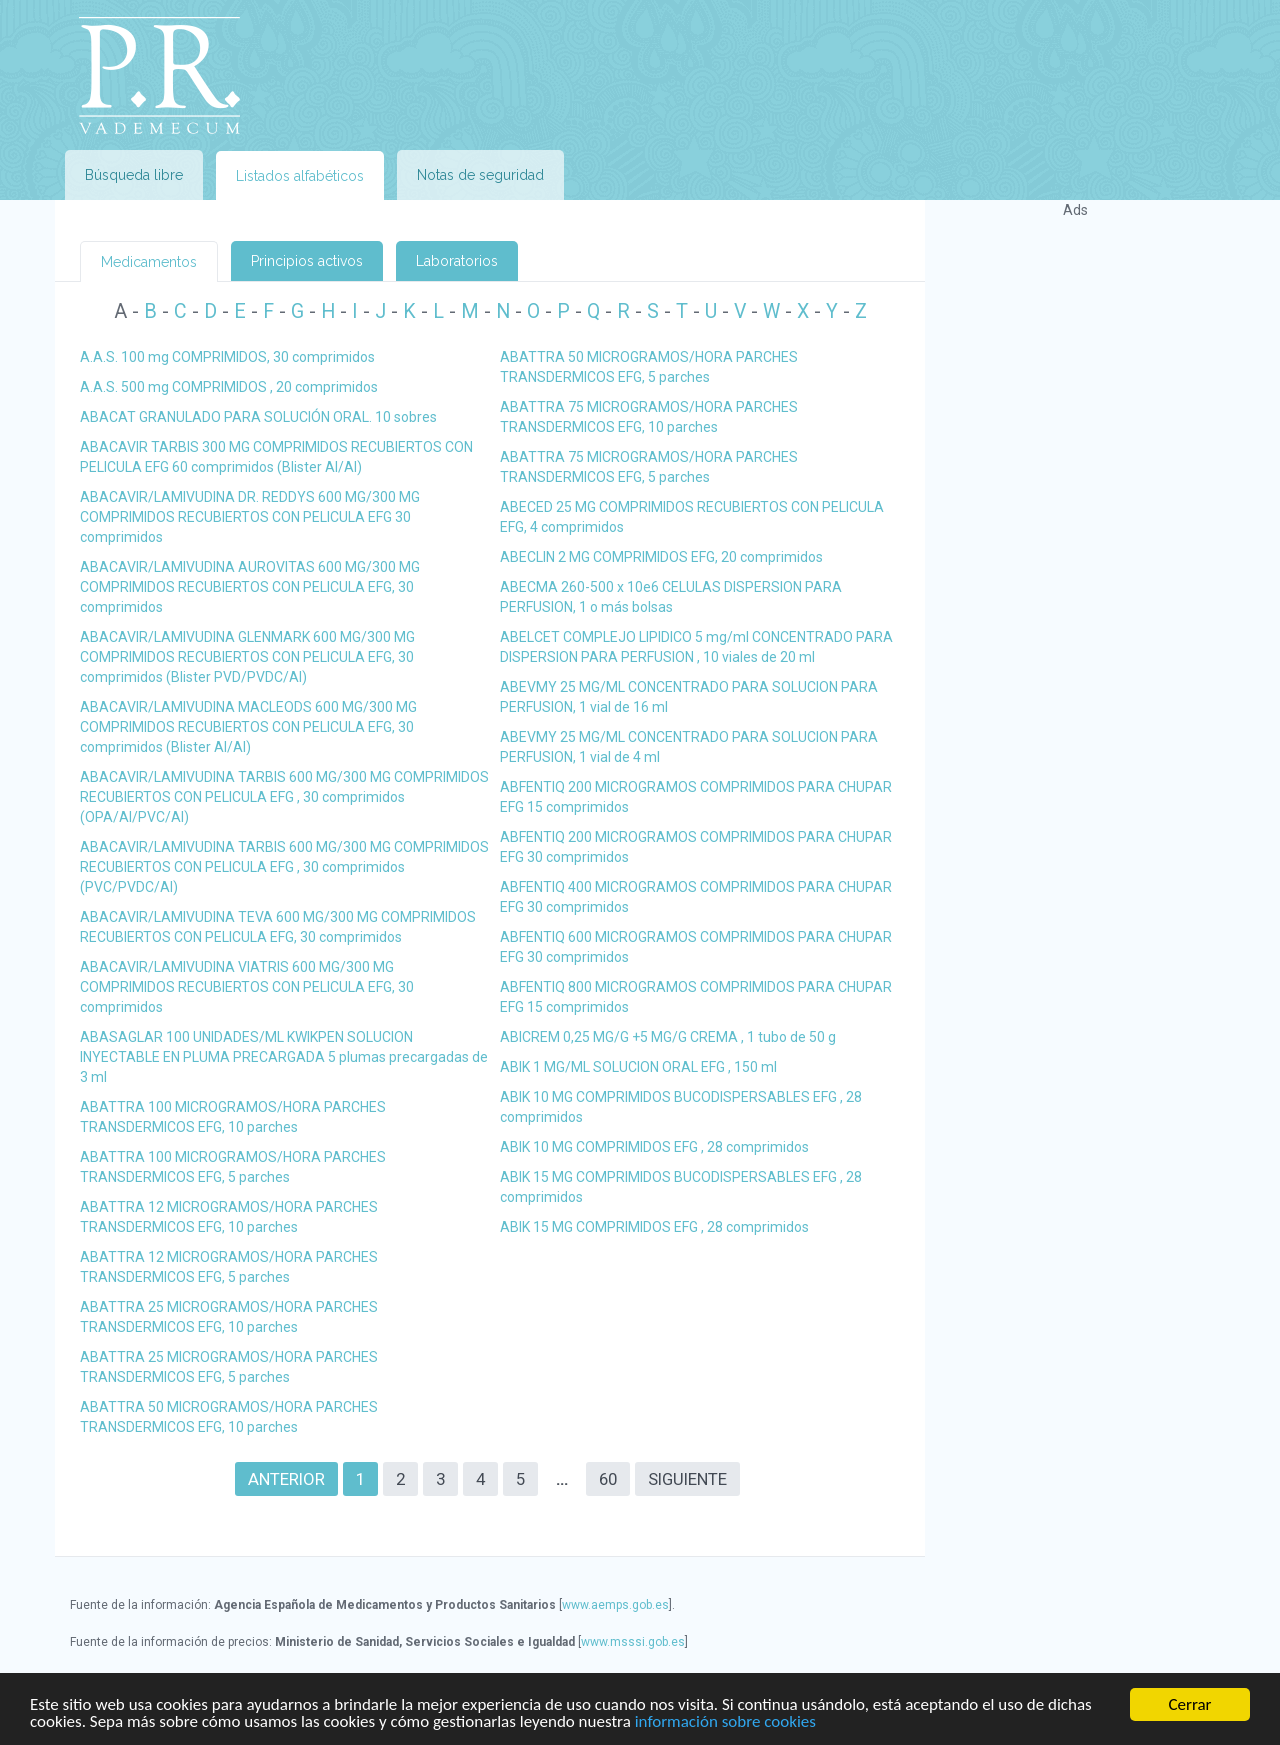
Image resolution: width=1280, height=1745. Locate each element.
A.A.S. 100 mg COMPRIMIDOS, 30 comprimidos (227, 357)
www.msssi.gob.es (633, 1642)
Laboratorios (457, 261)
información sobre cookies (725, 1722)
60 (608, 1479)
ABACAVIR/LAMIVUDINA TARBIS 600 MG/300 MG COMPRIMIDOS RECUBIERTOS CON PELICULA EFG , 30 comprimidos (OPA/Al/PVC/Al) (284, 797)
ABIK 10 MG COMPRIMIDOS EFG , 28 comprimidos (654, 1147)
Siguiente (687, 1479)
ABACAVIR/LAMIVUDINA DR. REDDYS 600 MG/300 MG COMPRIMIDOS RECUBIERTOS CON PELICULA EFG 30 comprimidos (250, 517)
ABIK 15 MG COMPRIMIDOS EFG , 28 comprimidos (654, 1227)
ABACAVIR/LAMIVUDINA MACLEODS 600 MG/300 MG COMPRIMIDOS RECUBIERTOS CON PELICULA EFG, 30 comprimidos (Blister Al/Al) (248, 727)
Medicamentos (149, 262)
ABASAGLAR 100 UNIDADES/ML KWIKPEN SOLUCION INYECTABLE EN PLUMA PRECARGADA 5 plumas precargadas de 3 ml (284, 1057)
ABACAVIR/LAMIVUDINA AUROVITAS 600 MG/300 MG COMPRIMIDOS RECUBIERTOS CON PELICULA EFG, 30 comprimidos (250, 587)
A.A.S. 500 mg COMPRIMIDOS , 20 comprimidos (229, 387)
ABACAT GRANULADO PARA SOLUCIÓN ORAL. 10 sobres (258, 417)
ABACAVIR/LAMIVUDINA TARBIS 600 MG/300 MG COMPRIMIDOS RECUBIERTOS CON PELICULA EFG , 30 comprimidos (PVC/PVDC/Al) (284, 867)
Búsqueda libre (134, 175)
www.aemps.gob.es (615, 1605)
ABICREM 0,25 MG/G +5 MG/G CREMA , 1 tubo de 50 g (668, 1037)
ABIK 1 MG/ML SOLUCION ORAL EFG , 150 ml (638, 1067)
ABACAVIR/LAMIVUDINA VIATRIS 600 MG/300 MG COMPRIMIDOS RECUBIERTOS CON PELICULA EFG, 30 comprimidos (247, 987)
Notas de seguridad (480, 175)
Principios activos (307, 261)
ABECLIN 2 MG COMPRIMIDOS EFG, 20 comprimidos (661, 557)
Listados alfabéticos (300, 176)
